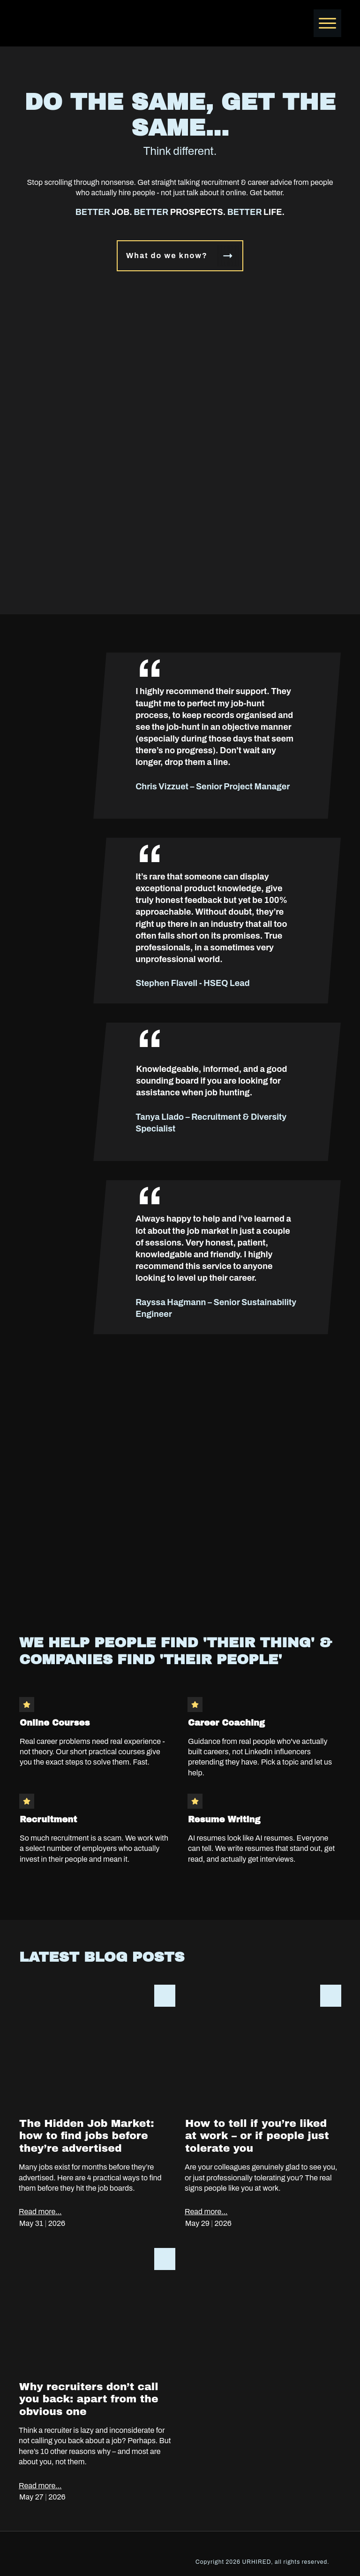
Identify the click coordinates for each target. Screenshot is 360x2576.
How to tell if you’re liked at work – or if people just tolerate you (263, 2112)
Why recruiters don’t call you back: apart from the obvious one (97, 2380)
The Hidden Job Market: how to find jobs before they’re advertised (97, 2112)
